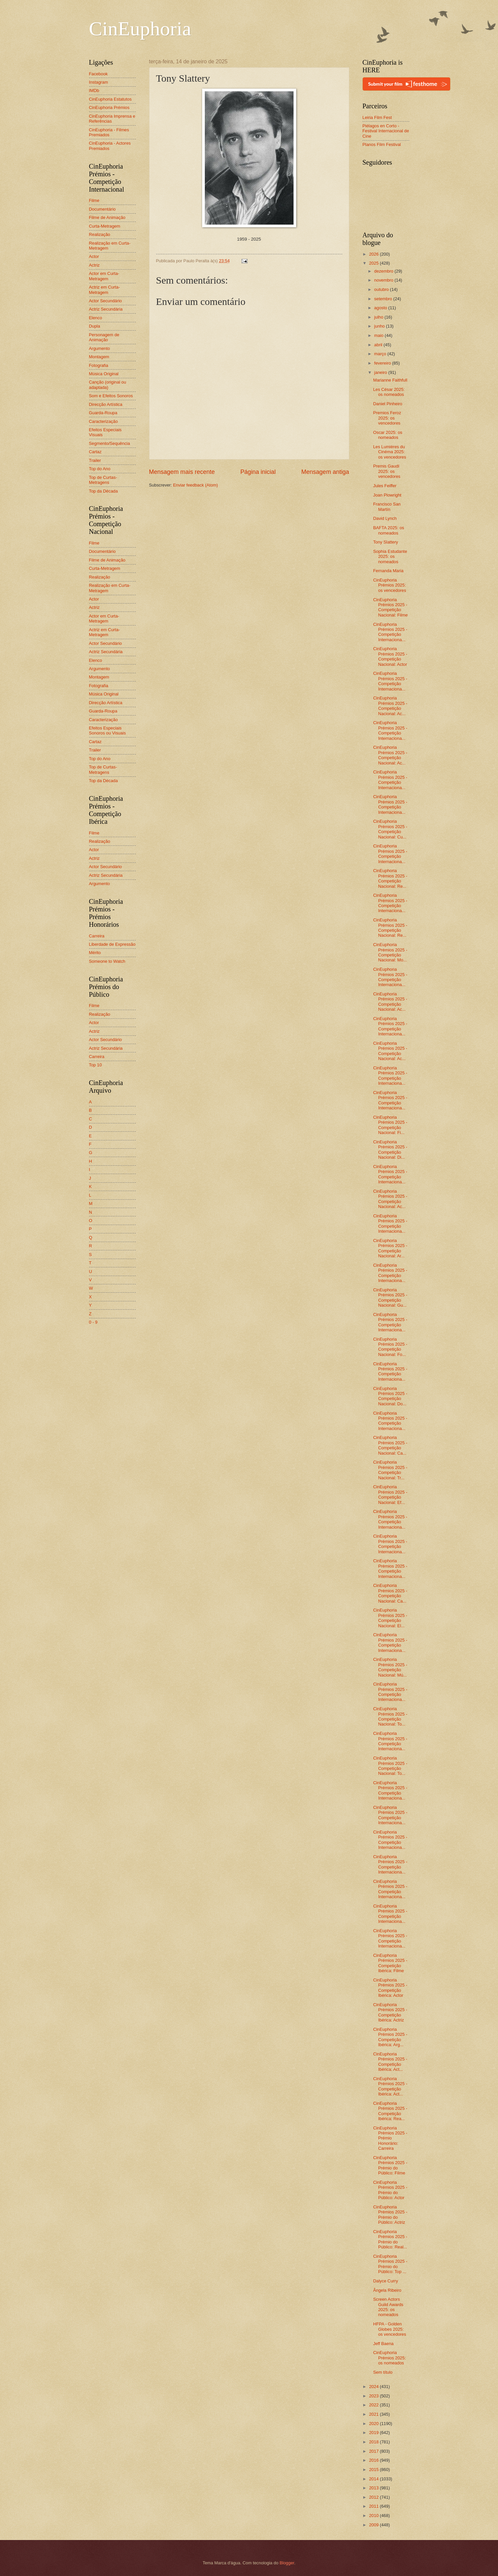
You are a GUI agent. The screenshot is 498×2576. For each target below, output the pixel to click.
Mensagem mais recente (182, 472)
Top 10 (95, 1064)
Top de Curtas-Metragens (103, 480)
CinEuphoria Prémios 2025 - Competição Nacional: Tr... (390, 1470)
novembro (384, 280)
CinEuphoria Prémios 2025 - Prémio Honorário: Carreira (390, 2138)
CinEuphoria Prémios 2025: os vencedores (389, 585)
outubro (382, 289)
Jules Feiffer (385, 485)
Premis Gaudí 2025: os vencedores (387, 471)
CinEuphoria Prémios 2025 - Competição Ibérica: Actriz (390, 2012)
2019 (374, 2432)
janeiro (381, 372)
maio (379, 335)
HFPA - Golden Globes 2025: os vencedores (389, 2329)
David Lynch (385, 518)
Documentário (102, 209)
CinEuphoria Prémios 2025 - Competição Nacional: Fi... (390, 1125)
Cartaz (95, 451)
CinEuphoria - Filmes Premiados (109, 132)
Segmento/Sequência (109, 443)
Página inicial (258, 472)
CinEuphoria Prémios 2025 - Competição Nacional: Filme (390, 607)
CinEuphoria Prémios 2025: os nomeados (389, 2357)
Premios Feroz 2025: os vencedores (387, 418)
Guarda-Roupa (103, 412)
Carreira (97, 935)
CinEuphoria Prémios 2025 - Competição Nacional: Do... (390, 1396)
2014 (374, 2478)
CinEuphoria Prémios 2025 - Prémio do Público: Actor (390, 2190)
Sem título (383, 2372)
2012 (374, 2497)
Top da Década (103, 491)
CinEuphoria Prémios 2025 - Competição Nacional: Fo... (390, 1347)
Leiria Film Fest (377, 117)
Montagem (99, 356)
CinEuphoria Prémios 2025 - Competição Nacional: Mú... (390, 1667)
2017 (374, 2451)
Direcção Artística (105, 404)
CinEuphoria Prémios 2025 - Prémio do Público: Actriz (390, 2214)
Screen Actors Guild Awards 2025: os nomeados (388, 2307)
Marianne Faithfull (390, 380)
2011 (374, 2506)
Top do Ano (99, 468)
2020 (374, 2423)
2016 (374, 2460)
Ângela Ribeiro (387, 2290)
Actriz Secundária (106, 309)
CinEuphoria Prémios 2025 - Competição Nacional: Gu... (390, 1297)
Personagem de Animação (104, 337)
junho (380, 326)
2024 (374, 2386)
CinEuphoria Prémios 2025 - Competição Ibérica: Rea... (390, 2111)
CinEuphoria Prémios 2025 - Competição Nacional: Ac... (390, 705)
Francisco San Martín (387, 507)
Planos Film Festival (382, 144)
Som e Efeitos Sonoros (111, 395)
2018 (374, 2441)
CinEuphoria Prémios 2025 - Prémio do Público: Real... (390, 2239)
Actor (94, 256)
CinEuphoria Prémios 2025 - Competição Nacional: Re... (390, 878)
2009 (374, 2524)
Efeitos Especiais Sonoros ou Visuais (107, 730)
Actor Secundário (105, 300)
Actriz (94, 265)
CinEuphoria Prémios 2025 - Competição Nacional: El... (390, 1618)
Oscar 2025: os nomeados (387, 435)
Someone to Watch (107, 961)
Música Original (104, 373)
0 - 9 (93, 1322)
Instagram (98, 82)
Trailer (95, 460)
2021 (374, 2414)
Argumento (99, 348)
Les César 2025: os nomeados (389, 392)
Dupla (94, 326)
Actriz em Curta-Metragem (104, 290)
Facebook (98, 73)
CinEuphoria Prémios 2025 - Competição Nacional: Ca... (390, 1445)
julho (379, 317)
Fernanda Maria (388, 570)
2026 (374, 254)
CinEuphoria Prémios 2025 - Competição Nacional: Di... (390, 1149)
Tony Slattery (385, 542)
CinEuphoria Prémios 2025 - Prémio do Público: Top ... (390, 2264)
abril (379, 344)
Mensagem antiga (325, 472)
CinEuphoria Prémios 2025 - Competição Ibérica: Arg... (390, 2037)
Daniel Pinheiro (387, 403)
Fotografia (98, 365)
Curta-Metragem (104, 226)
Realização (99, 234)
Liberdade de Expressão (112, 944)
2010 (374, 2515)
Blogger (287, 2562)
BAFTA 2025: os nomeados (388, 530)
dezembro (384, 271)
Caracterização (103, 421)
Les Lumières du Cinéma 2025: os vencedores (389, 452)
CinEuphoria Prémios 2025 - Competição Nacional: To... (390, 1716)
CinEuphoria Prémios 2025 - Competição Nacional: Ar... (390, 1248)
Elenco (95, 317)
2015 (374, 2469)
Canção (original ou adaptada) (107, 385)
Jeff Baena (383, 2343)
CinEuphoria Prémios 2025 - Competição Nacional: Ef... (390, 1494)
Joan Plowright (387, 495)
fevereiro (383, 363)
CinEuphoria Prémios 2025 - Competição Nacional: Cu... (390, 829)
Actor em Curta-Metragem (104, 276)
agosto (381, 307)
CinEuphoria (140, 29)
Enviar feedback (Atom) (195, 485)
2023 (374, 2395)
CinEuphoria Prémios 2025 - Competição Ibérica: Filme (390, 1963)
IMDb (94, 90)
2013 (374, 2487)
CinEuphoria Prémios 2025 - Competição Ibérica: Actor (390, 1987)
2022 (374, 2404)
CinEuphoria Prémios (109, 107)
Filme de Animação (107, 217)
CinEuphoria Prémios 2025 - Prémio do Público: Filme (390, 2165)
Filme (94, 200)
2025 (374, 263)
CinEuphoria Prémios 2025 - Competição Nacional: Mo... (390, 952)
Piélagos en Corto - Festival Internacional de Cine (386, 131)
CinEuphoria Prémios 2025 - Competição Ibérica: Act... (390, 2061)
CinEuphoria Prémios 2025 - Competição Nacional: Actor (390, 656)
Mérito (95, 952)
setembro (383, 298)
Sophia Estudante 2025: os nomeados (390, 556)
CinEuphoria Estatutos (110, 99)
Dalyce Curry (385, 2280)
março (380, 353)
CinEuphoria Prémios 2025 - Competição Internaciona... (390, 632)
